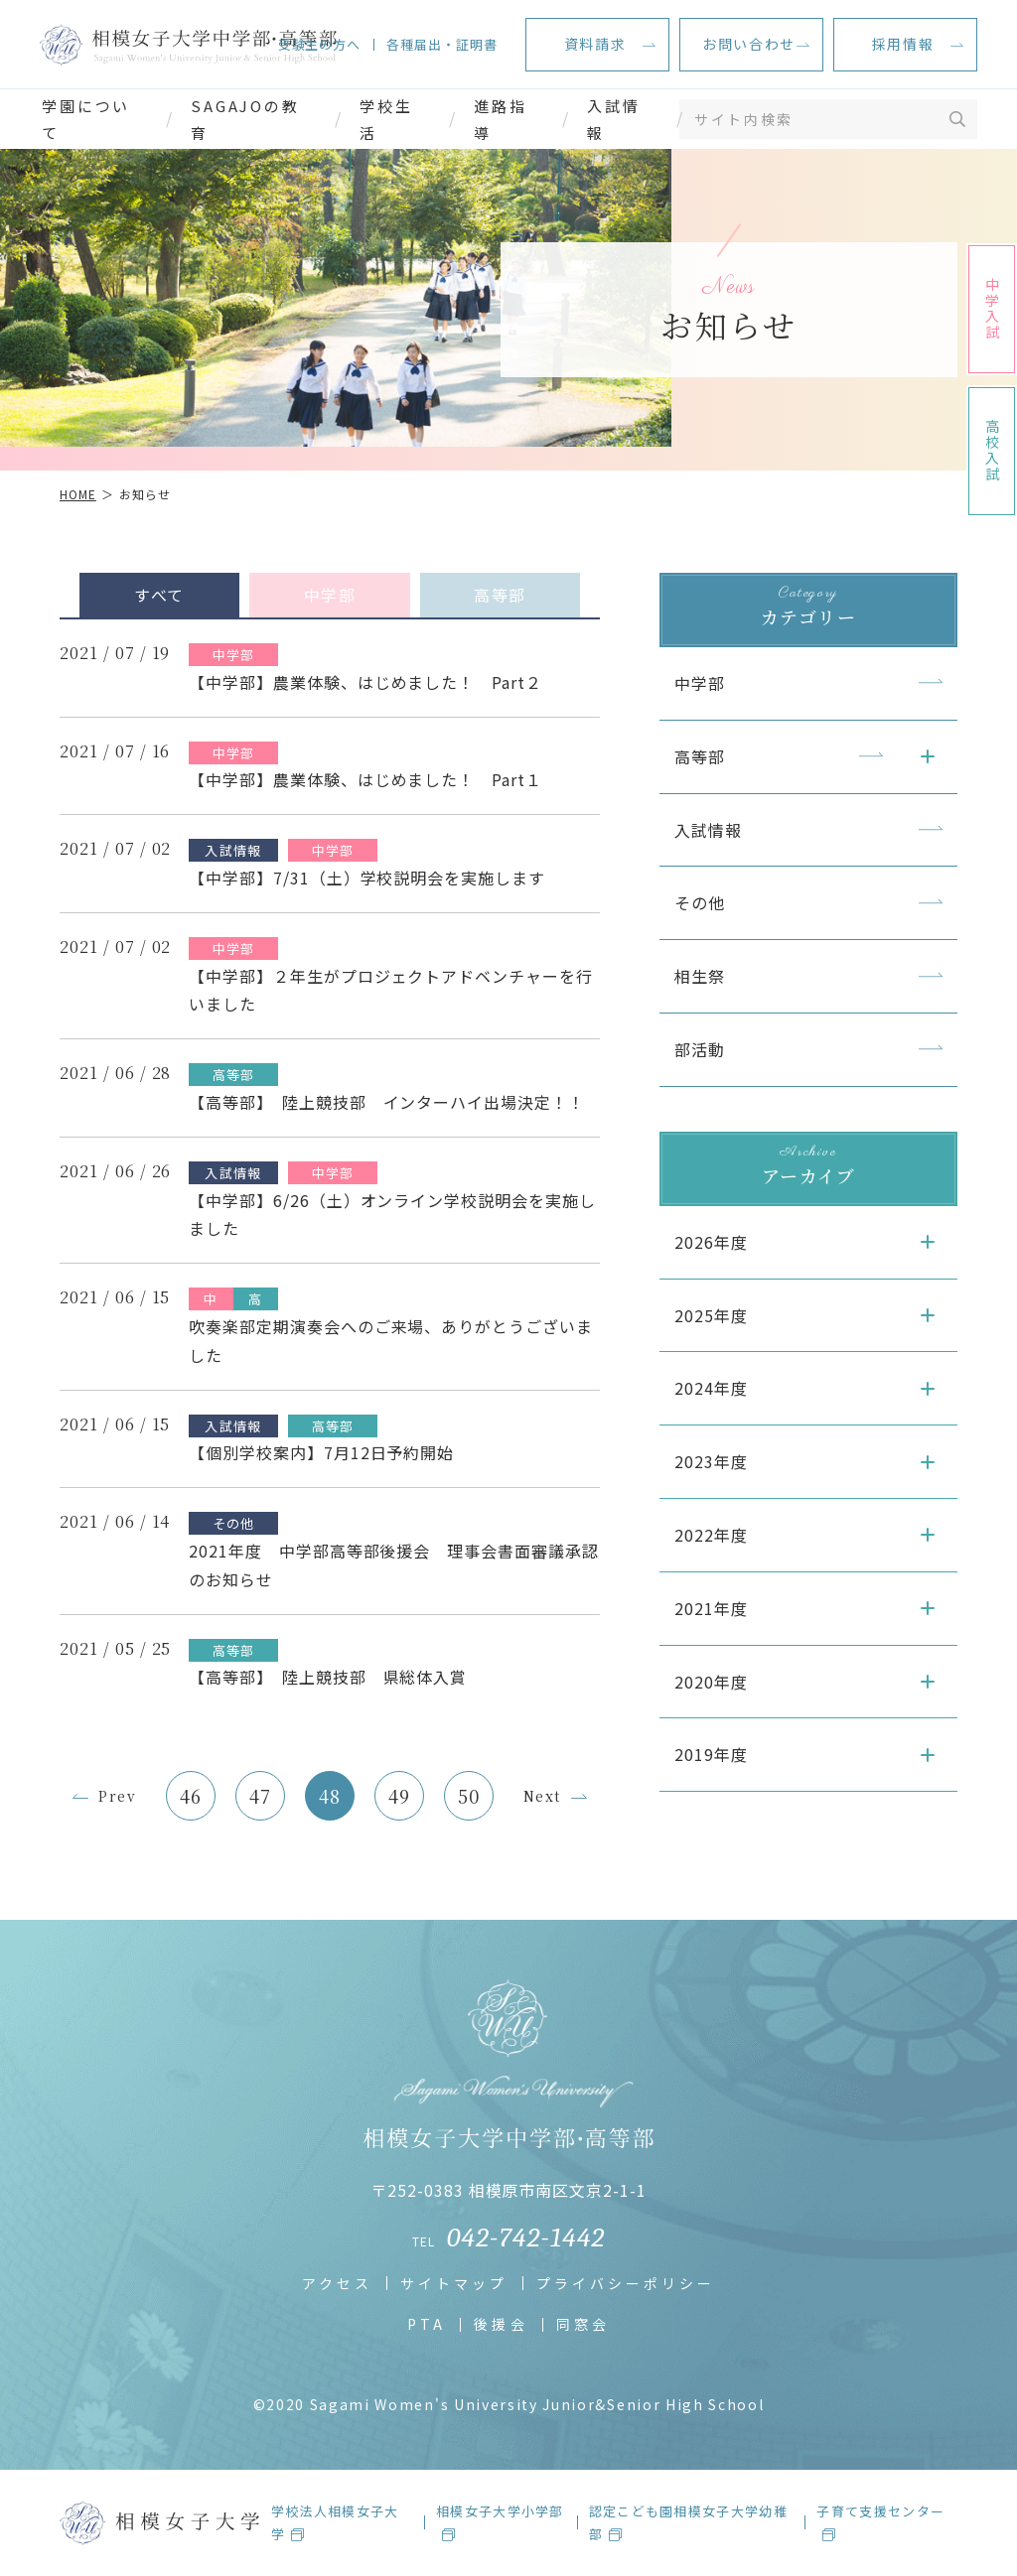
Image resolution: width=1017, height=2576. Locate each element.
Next (542, 1796)
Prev (117, 1796)
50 (469, 1796)
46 (191, 1796)
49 (399, 1796)
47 (260, 1796)
